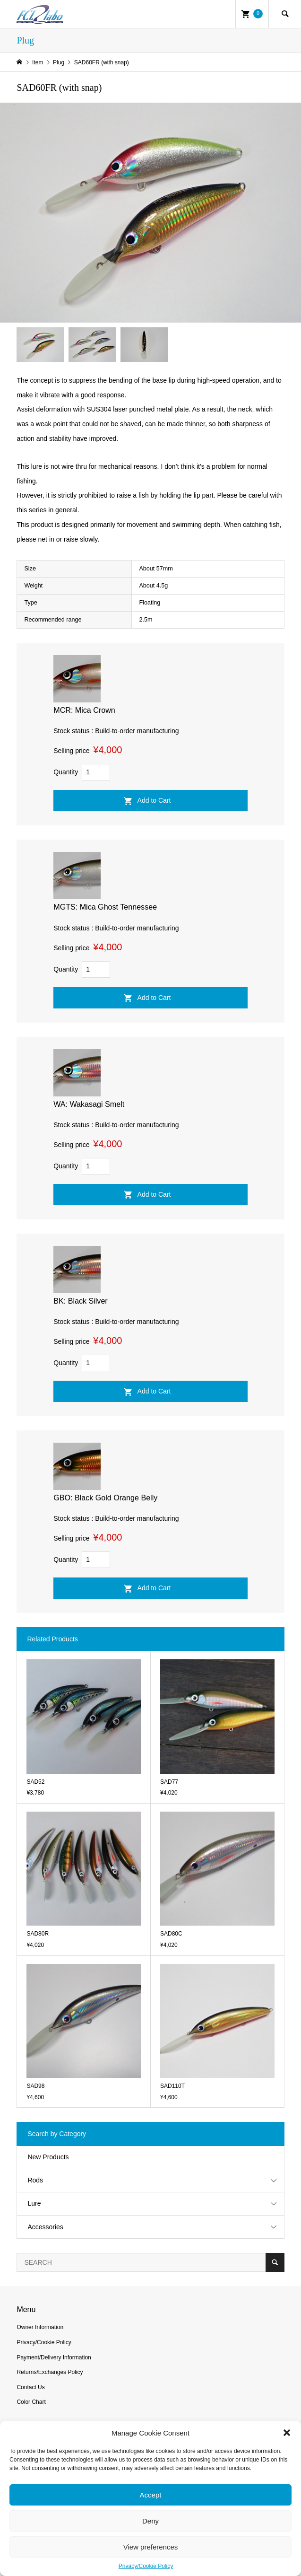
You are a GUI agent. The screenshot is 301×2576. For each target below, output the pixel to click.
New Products (48, 2157)
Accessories (45, 2227)
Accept (151, 2495)
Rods (35, 2180)
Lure (34, 2203)
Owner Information (40, 2327)
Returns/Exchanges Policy (50, 2372)
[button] (287, 2432)
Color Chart (31, 2402)
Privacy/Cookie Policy (146, 2566)
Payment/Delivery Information (54, 2357)
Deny (150, 2521)
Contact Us (30, 2387)
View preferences (150, 2547)
